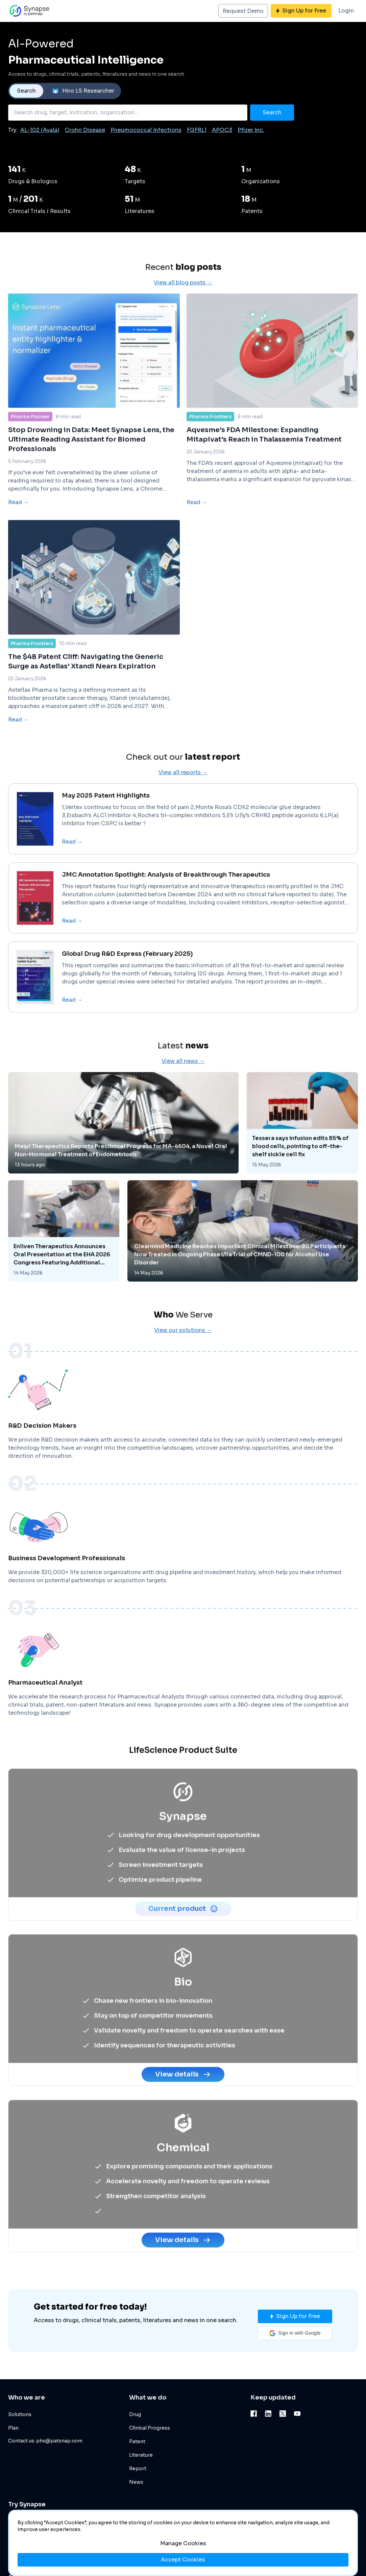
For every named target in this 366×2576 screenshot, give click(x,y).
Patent (137, 2441)
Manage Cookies (183, 2543)
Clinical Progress (149, 2428)
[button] (295, 2333)
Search (26, 90)
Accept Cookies (183, 2559)
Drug (135, 2414)
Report (137, 2468)
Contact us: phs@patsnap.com (45, 2441)
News (136, 2482)
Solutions (19, 2414)
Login (346, 10)
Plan (13, 2428)
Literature (141, 2455)
